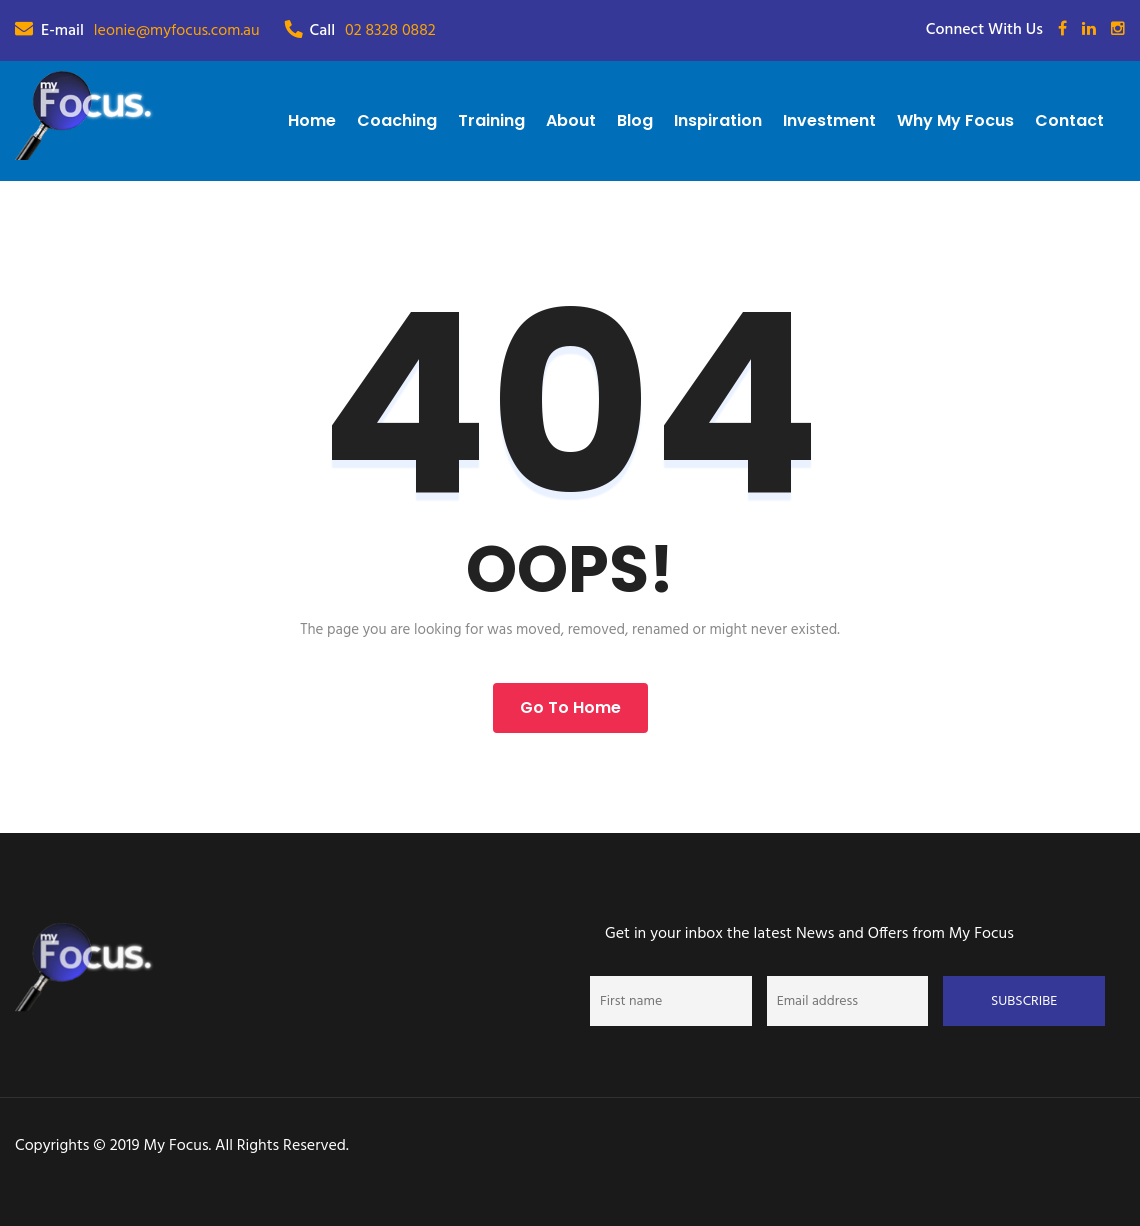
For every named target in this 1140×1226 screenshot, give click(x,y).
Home (312, 120)
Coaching (397, 120)
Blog (635, 120)
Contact (1069, 120)
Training (491, 120)
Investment (829, 120)
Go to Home (570, 707)
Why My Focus (955, 120)
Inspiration (718, 120)
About (571, 120)
